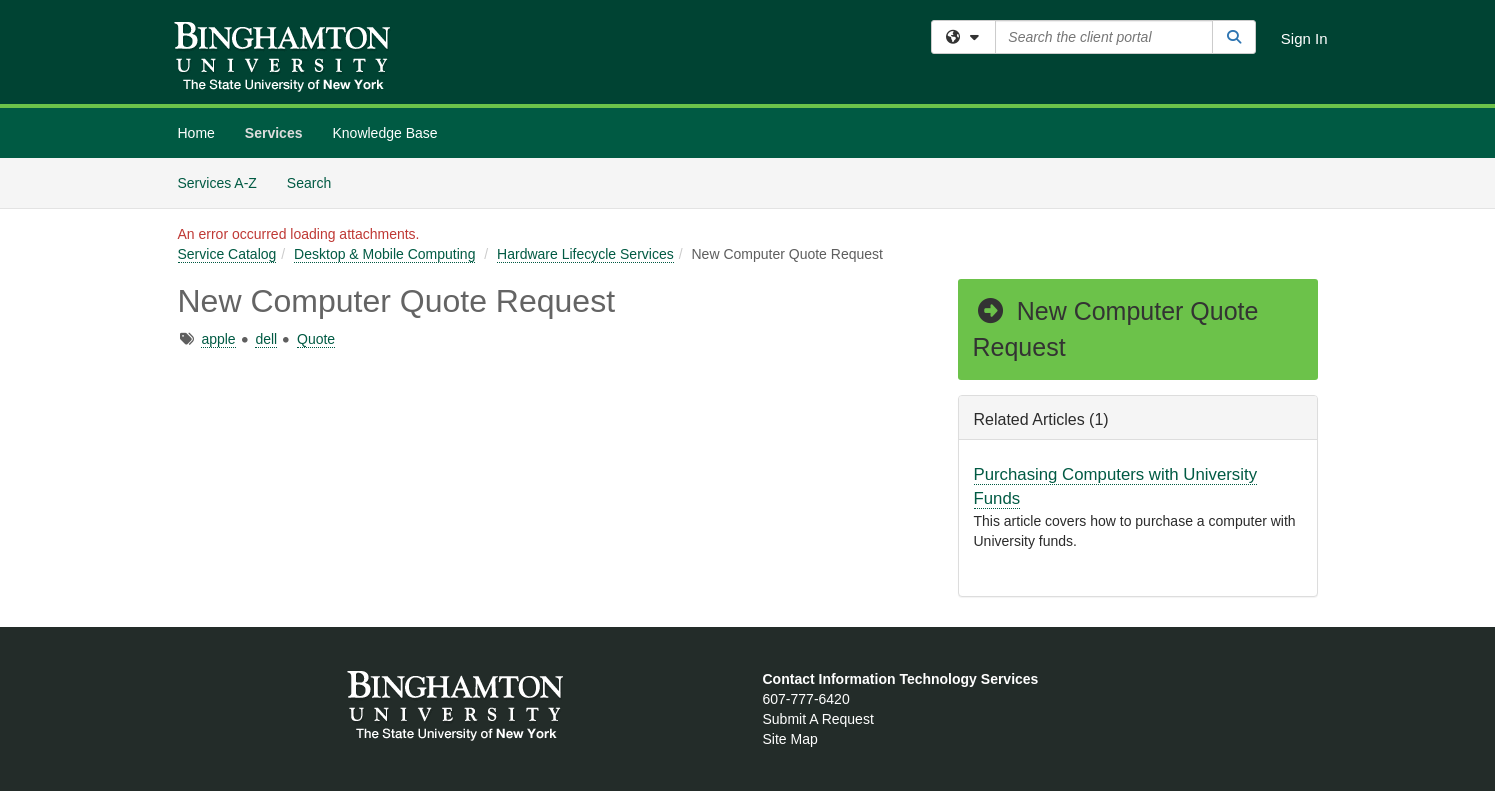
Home (196, 133)
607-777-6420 (806, 699)
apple (218, 339)
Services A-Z (217, 183)
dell (266, 339)
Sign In (1304, 38)
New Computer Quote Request (1116, 329)
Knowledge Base (384, 133)
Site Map (790, 739)
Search (316, 181)
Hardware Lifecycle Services (585, 254)
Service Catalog (227, 254)
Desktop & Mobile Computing (384, 254)
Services (274, 133)
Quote (316, 339)
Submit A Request (818, 719)
